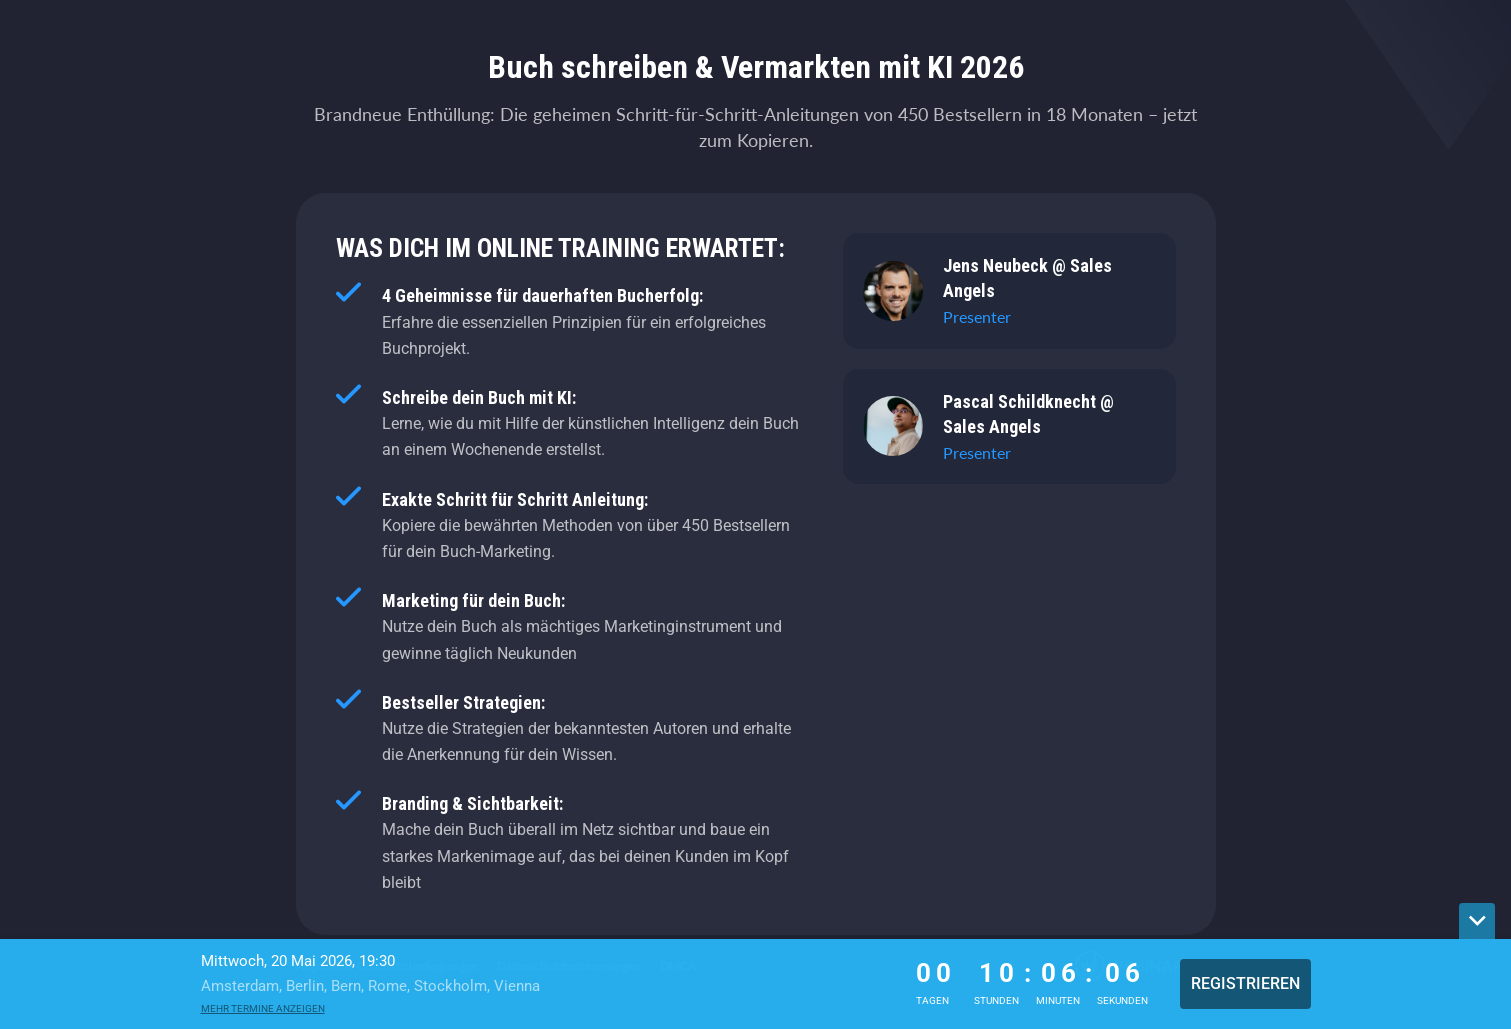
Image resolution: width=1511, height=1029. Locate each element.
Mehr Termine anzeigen (263, 1008)
